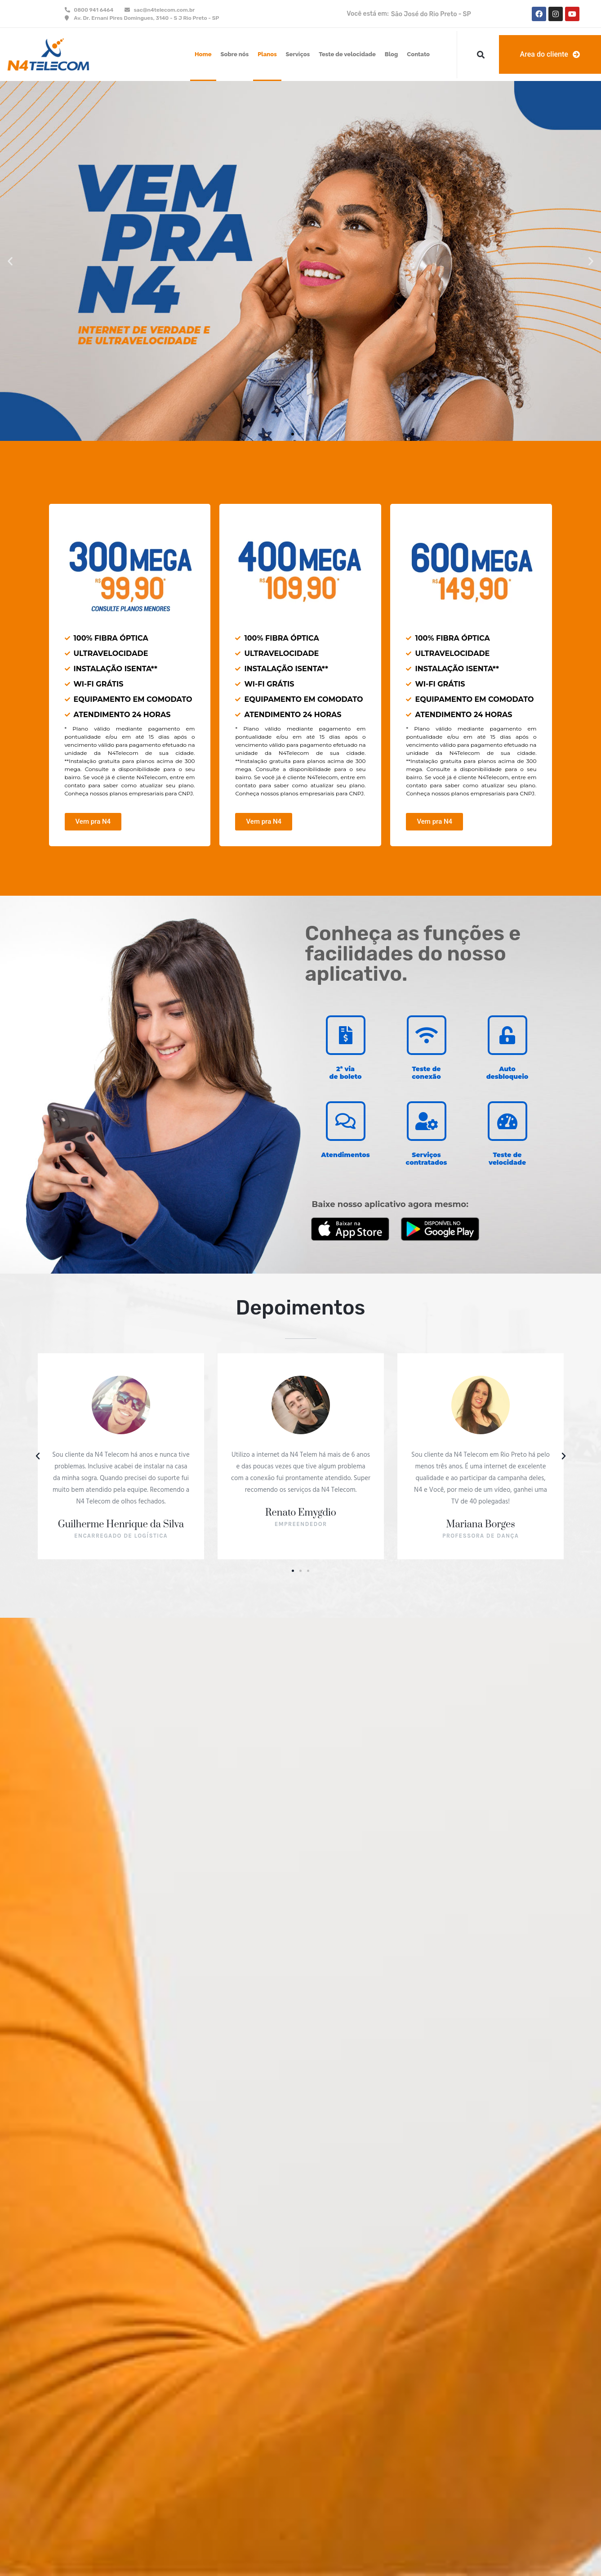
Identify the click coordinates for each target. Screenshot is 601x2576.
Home (203, 54)
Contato (418, 54)
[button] (481, 55)
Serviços (298, 54)
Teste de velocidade (347, 54)
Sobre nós (235, 54)
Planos (267, 54)
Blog (391, 54)
